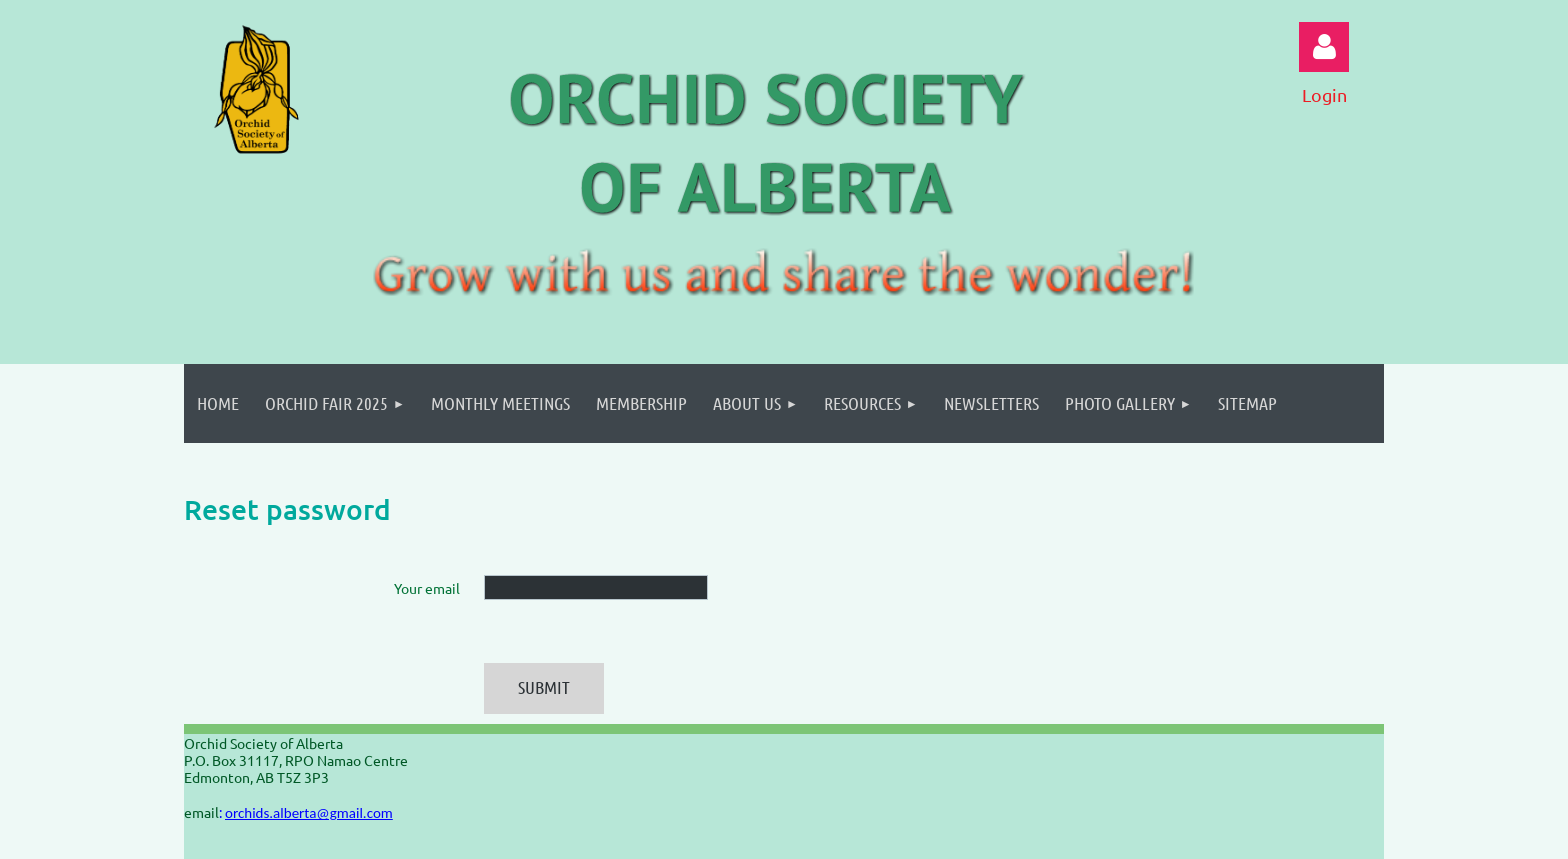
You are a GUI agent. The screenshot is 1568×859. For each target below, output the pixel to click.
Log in (1324, 47)
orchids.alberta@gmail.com (309, 813)
